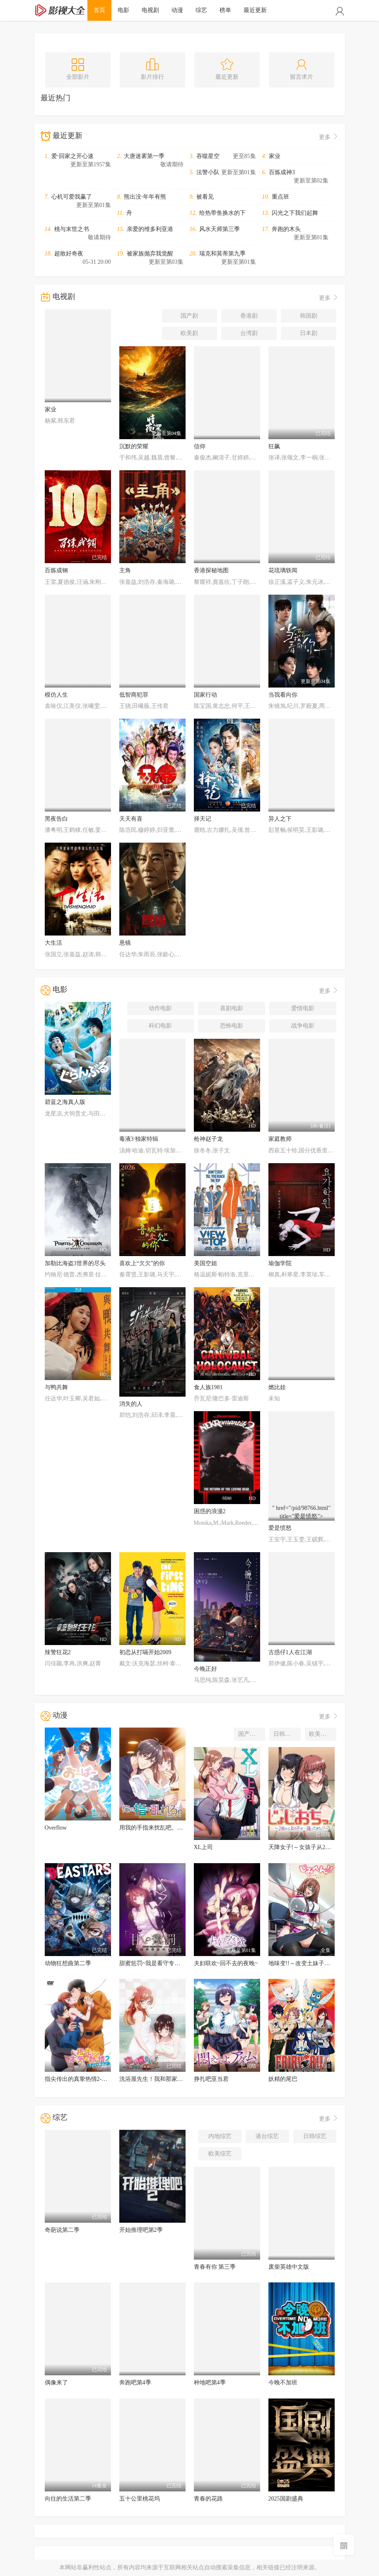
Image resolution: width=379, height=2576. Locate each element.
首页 (99, 10)
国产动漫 (249, 1734)
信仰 (199, 446)
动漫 (177, 10)
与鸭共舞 (56, 1387)
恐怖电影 (231, 1026)
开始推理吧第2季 (141, 2230)
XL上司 (203, 1847)
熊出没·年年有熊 (145, 197)
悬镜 (125, 943)
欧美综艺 (220, 2154)
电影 (123, 10)
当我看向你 (282, 695)
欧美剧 (189, 333)
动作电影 (160, 1008)
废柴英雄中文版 (288, 2267)
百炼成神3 (282, 172)
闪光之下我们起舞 (295, 213)
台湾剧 (249, 333)
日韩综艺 (314, 2136)
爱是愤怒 (280, 1528)
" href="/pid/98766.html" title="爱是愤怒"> (301, 1513)
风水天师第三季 (219, 229)
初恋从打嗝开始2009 (145, 1652)
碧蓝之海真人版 (65, 1102)
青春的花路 (208, 2499)
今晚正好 (205, 1669)
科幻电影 (160, 1026)
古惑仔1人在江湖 (290, 1652)
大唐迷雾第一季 (144, 156)
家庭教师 (280, 1139)
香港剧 (249, 316)
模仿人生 (56, 695)
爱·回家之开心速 (72, 156)
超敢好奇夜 (68, 253)
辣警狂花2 (58, 1652)
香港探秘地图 (211, 570)
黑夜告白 (56, 819)
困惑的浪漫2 (210, 1511)
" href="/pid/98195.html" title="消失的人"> (152, 1389)
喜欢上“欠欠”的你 (142, 1263)
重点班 (280, 197)
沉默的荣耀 (133, 446)
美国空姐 (205, 1263)
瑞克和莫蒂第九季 (222, 253)
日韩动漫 (285, 1734)
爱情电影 (302, 1008)
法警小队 (208, 172)
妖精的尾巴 (282, 2079)
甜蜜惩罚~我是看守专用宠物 (155, 1963)
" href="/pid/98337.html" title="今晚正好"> (227, 1654)
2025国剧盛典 (285, 2499)
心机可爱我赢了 (71, 197)
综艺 (201, 10)
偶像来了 (56, 2382)
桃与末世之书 (71, 229)
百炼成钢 (56, 570)
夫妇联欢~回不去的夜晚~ (226, 1963)
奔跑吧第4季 (135, 2382)
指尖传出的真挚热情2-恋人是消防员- (91, 2079)
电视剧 (150, 10)
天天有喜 (130, 819)
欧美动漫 (320, 1734)
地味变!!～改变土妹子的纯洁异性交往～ (319, 1963)
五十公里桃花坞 (139, 2499)
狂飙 (274, 446)
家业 (274, 156)
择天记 (202, 819)
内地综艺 (220, 2136)
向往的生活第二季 (68, 2499)
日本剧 (308, 333)
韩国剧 (308, 316)
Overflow (56, 1828)
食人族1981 (208, 1387)
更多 (329, 137)
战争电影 (302, 1026)
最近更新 (255, 10)
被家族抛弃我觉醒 (150, 253)
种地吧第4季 (210, 2382)
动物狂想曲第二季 (68, 1963)
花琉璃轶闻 (282, 570)
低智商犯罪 (133, 695)
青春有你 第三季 (215, 2267)
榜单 (225, 10)
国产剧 (189, 316)
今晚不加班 (282, 2382)
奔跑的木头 (286, 229)
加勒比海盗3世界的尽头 (75, 1263)
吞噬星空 (208, 156)
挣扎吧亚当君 (211, 2079)
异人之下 (280, 819)
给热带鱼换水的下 (222, 213)
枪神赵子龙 (208, 1139)
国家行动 (205, 695)
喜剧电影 (231, 1008)
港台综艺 (267, 2136)
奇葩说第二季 (62, 2230)
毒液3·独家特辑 (139, 1139)
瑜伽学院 (280, 1263)
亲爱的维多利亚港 (150, 229)
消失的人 (130, 1404)
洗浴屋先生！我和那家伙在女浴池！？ (168, 2079)
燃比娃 (277, 1387)
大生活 (53, 943)
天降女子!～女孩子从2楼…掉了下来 (314, 1847)
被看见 (205, 197)
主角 (125, 570)
